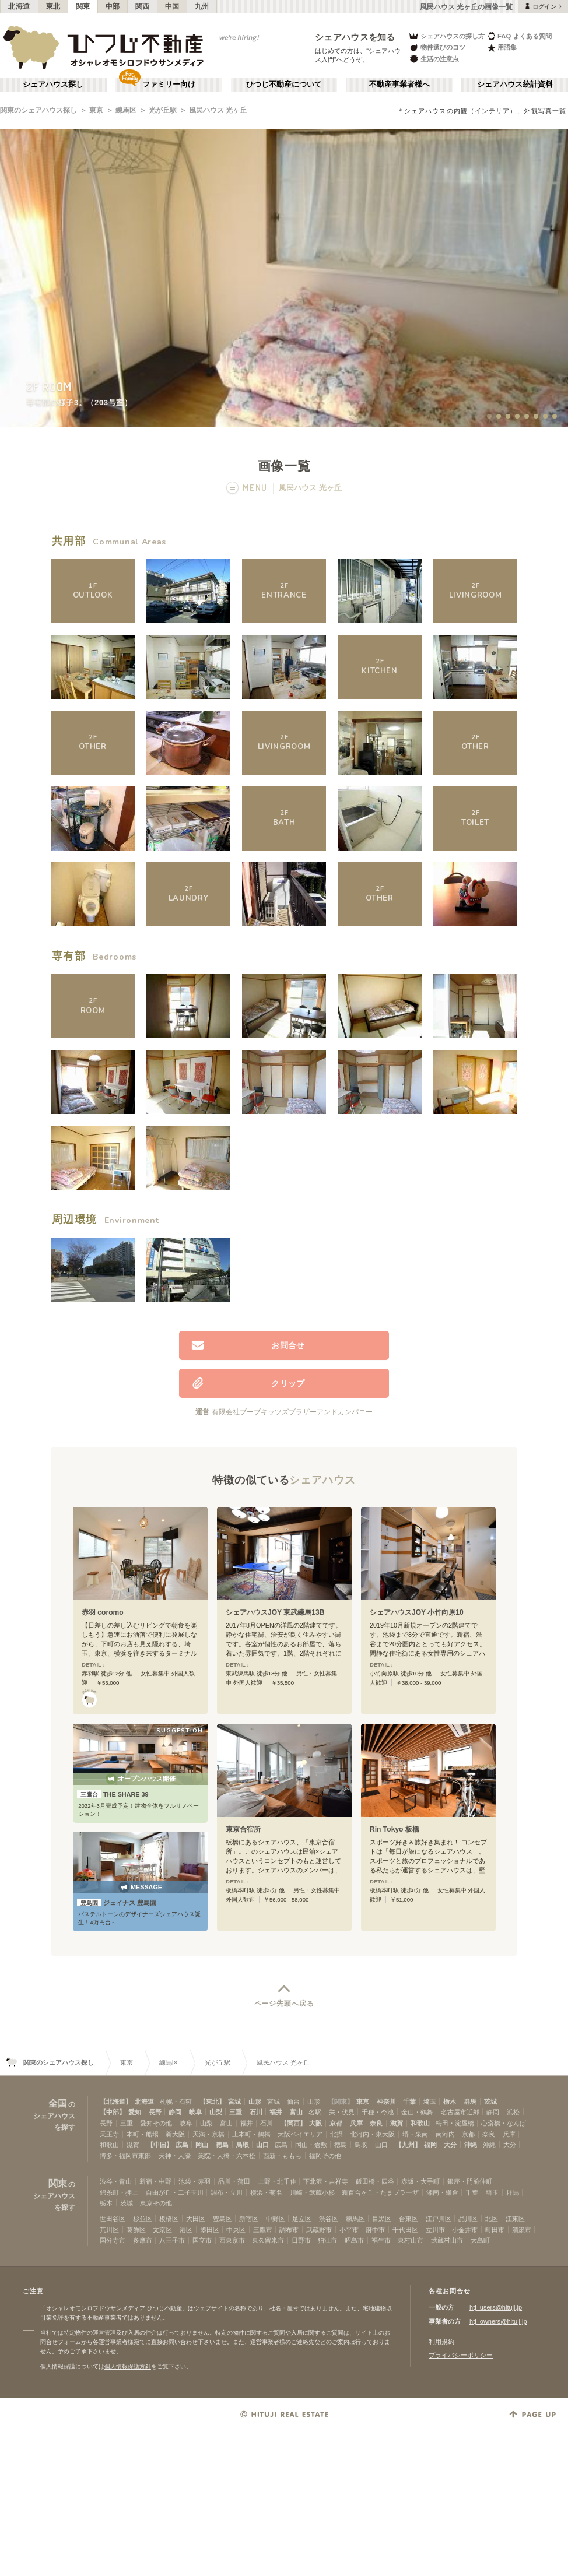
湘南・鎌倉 (442, 2192)
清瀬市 (521, 2229)
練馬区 (125, 110)
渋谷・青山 (116, 2181)
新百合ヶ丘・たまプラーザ (380, 2192)
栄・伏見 (342, 2111)
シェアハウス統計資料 (515, 84)
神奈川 (386, 2101)
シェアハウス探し (53, 84)
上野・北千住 (277, 2181)
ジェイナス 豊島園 (116, 1903)
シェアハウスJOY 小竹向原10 (417, 1612)
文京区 (162, 2229)
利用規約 (441, 2341)
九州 (202, 6)
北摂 (336, 2134)
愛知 (134, 2111)
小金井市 (465, 2229)
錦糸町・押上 (119, 2192)
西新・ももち (282, 2155)
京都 (335, 2123)
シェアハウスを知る (355, 37)
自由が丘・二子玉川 (175, 2192)
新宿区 (248, 2218)
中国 (172, 6)
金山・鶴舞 (417, 2111)
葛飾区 (136, 2229)
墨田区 (209, 2229)
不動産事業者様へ (399, 84)
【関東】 (340, 2101)
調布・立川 (227, 2192)
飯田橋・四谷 (375, 2181)
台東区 (408, 2218)
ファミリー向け (168, 84)
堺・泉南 (415, 2134)
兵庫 (356, 2123)
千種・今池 (378, 2111)
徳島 (222, 2144)
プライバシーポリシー (461, 2355)
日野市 (301, 2240)
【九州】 (408, 2144)
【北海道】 (116, 2101)
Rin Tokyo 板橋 (394, 1829)
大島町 (480, 2240)
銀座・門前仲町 (469, 2181)
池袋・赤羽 (194, 2181)
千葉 (409, 2101)
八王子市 (172, 2240)
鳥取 (242, 2144)
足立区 (301, 2218)
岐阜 (195, 2111)
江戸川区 (438, 2218)
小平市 (349, 2229)
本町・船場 (143, 2134)
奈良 (376, 2123)
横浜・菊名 (266, 2192)
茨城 (490, 2101)
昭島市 (354, 2240)
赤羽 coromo (103, 1612)
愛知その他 (156, 2123)
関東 (83, 6)
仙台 (293, 2101)
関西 (142, 6)
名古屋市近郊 (460, 2111)
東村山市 (410, 2240)
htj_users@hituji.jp (495, 2307)
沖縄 (470, 2144)
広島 (182, 2144)
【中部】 (112, 2111)
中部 (113, 6)
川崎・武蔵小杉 (312, 2192)
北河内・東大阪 (372, 2134)
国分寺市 (112, 2240)
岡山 (201, 2144)
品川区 (468, 2218)
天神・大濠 (175, 2155)
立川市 (435, 2229)
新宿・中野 (155, 2181)
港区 (186, 2229)
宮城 (234, 2101)
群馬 (470, 2101)
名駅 (314, 2111)
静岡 (175, 2111)
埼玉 (429, 2101)
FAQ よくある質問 (519, 35)
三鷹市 (262, 2229)
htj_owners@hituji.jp (498, 2321)
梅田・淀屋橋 (455, 2123)
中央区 (236, 2229)
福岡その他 (325, 2155)
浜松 (513, 2111)
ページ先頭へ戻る (284, 2003)
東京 (96, 110)
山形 (254, 2101)
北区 (491, 2218)
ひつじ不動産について (284, 84)
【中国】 (160, 2144)
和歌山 (420, 2123)
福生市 (381, 2240)
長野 (155, 2111)
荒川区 (109, 2229)
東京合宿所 (243, 1829)
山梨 (215, 2111)
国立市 (202, 2240)
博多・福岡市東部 (125, 2155)
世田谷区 (112, 2218)
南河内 (445, 2134)
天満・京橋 (208, 2134)
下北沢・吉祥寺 (325, 2181)
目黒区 (381, 2218)
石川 (256, 2111)
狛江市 (327, 2240)
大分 (450, 2144)
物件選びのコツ (436, 47)
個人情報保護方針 (127, 2366)
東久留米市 (268, 2240)
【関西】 (293, 2123)
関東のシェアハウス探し (38, 110)
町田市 (494, 2229)
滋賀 (396, 2123)
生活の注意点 (433, 58)
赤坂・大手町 (420, 2181)
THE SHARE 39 (113, 1794)
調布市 (289, 2229)
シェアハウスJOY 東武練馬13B (275, 1612)
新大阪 (175, 2134)
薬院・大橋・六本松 (226, 2155)
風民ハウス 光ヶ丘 (218, 110)
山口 (262, 2144)
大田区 (195, 2218)
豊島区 (222, 2218)
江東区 (515, 2218)
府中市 (375, 2229)
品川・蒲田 (234, 2181)
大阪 (315, 2123)
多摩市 (142, 2240)
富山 (296, 2111)
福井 (275, 2111)
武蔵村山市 (447, 2240)
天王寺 (109, 2134)
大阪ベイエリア (300, 2134)
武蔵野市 (319, 2229)
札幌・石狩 (176, 2101)
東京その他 (156, 2202)
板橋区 (168, 2218)
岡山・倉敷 (311, 2144)
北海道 (19, 6)
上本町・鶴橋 (251, 2134)
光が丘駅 (163, 110)
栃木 (449, 2101)
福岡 (430, 2144)
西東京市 (232, 2240)
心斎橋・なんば (503, 2123)
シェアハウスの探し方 (446, 35)
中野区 (275, 2218)
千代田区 (405, 2229)
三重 (235, 2111)
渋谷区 (328, 2218)
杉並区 (142, 2218)
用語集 (502, 47)
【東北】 (212, 2101)
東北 (53, 6)
